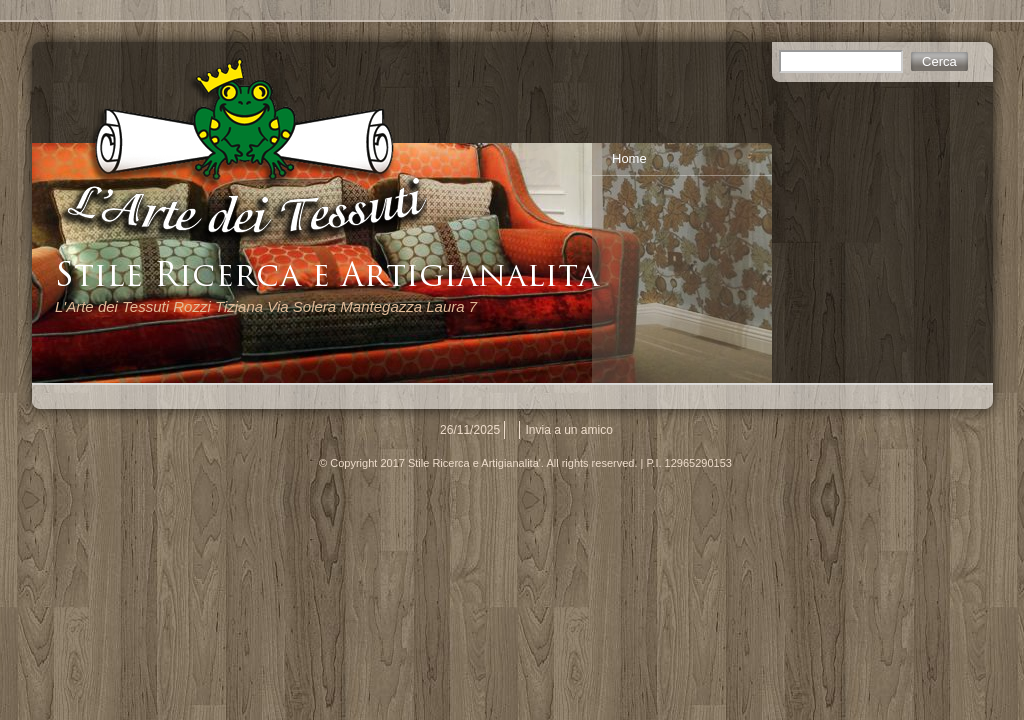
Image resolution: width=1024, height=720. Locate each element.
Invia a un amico (569, 430)
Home (629, 158)
